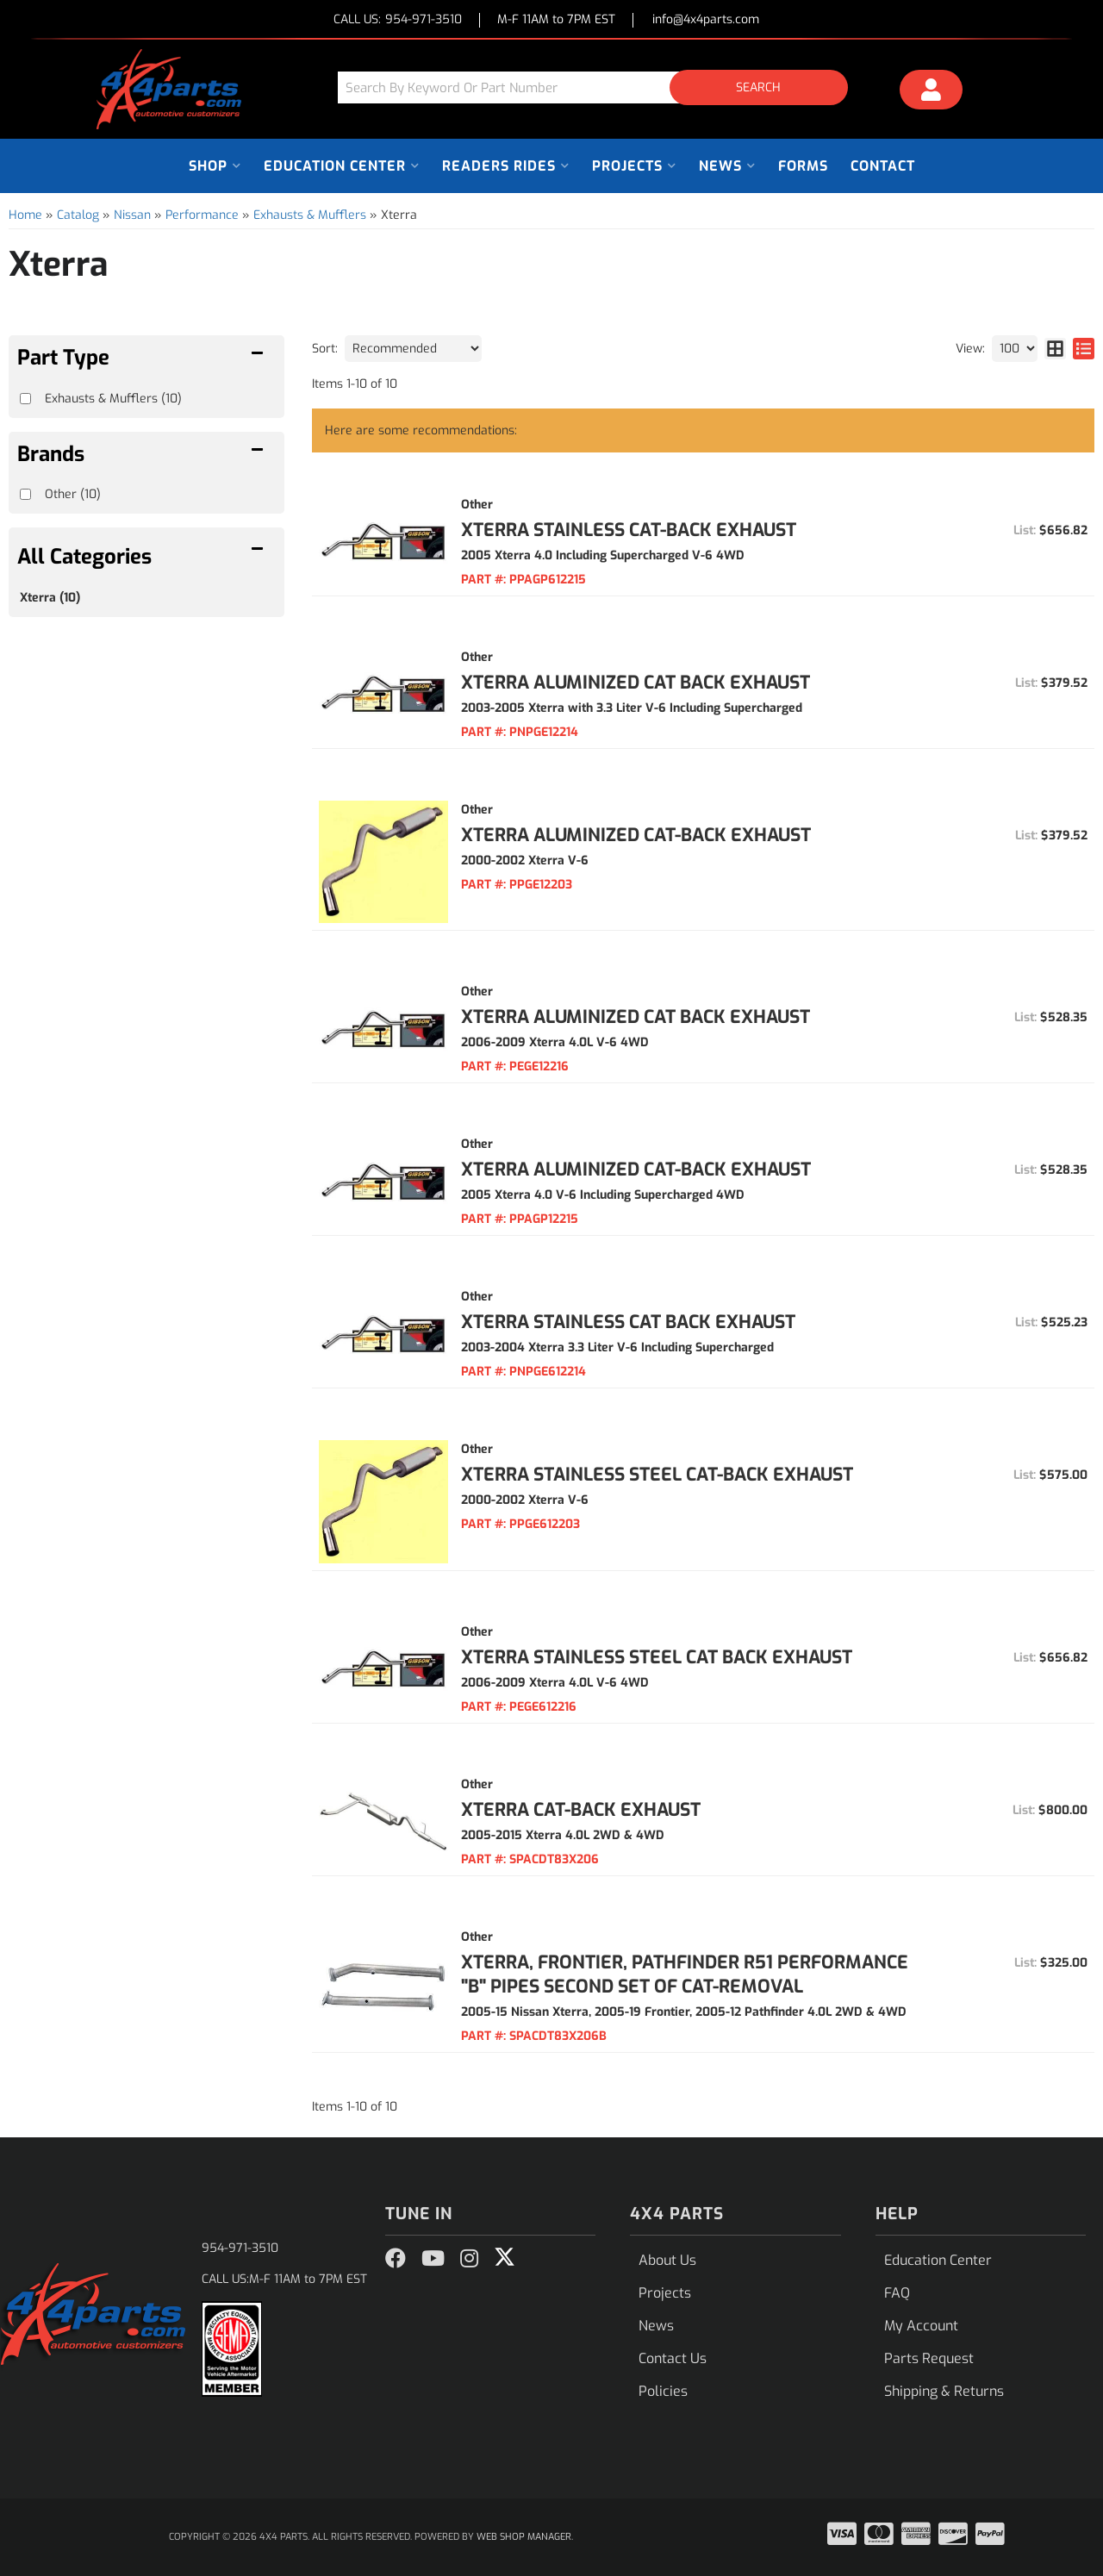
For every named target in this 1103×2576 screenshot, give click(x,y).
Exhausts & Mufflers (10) (113, 398)
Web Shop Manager (524, 2536)
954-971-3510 (240, 2248)
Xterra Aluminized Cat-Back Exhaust (636, 835)
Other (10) (73, 494)
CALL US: (397, 20)
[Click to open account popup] (931, 92)
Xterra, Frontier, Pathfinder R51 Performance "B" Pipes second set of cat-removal (684, 1974)
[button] (599, 87)
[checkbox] (25, 494)
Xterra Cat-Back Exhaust (581, 1810)
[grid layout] (1055, 348)
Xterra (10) (50, 597)
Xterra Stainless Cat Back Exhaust (628, 1322)
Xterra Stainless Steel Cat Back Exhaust (656, 1657)
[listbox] (413, 348)
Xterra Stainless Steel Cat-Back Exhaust (657, 1475)
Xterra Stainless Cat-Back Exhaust (628, 530)
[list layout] (1083, 348)
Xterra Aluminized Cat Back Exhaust (635, 683)
